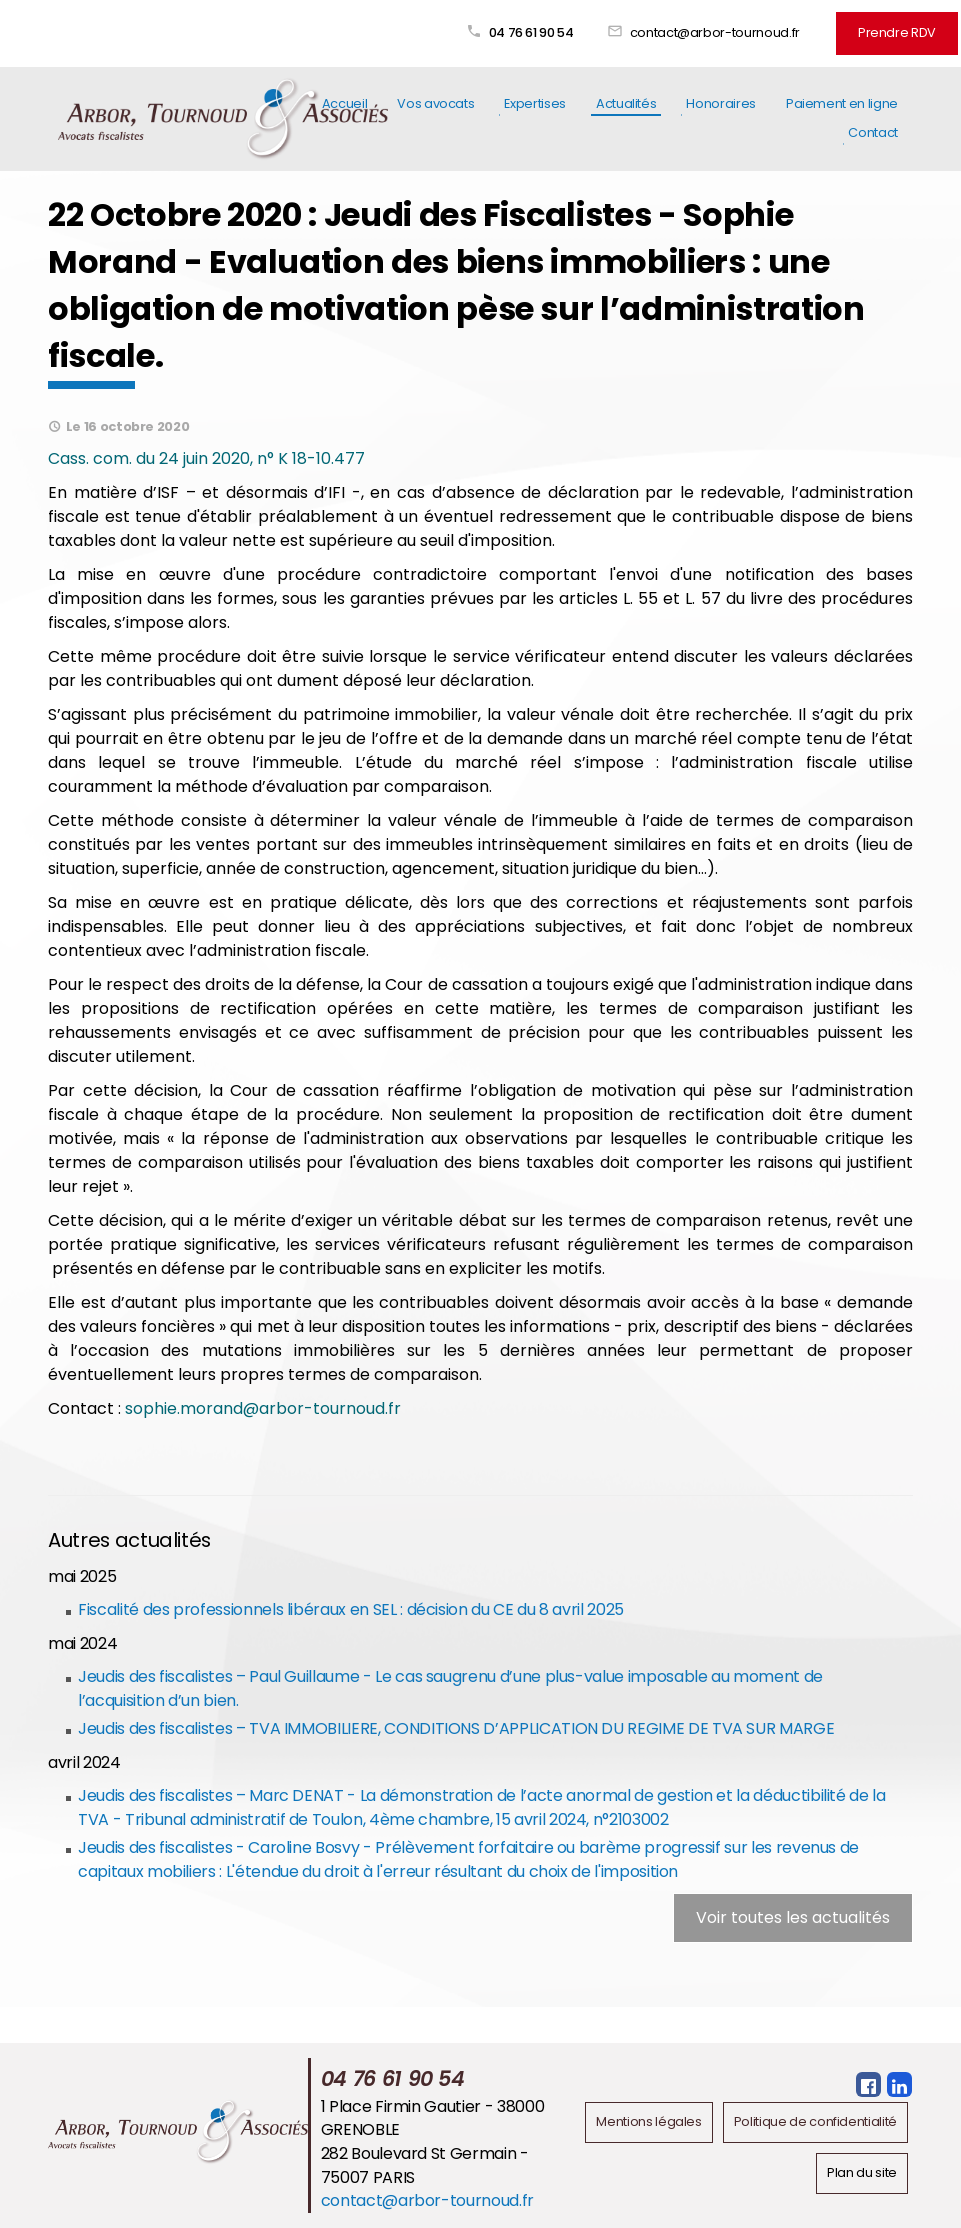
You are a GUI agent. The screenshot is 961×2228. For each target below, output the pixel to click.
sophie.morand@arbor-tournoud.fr (263, 1408)
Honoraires (720, 103)
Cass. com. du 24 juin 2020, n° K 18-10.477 (208, 458)
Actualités (626, 103)
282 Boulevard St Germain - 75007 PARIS (425, 2165)
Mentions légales (648, 2121)
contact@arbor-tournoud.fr (715, 32)
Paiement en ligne (842, 103)
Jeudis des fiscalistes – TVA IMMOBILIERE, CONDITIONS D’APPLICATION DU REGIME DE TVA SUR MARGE (456, 1728)
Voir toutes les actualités (793, 1917)
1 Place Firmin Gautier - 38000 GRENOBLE (432, 2118)
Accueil (345, 103)
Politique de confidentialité (815, 2121)
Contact (873, 132)
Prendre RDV (897, 32)
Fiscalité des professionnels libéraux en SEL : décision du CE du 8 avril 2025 (351, 1609)
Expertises (534, 103)
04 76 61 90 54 (531, 32)
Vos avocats (435, 103)
